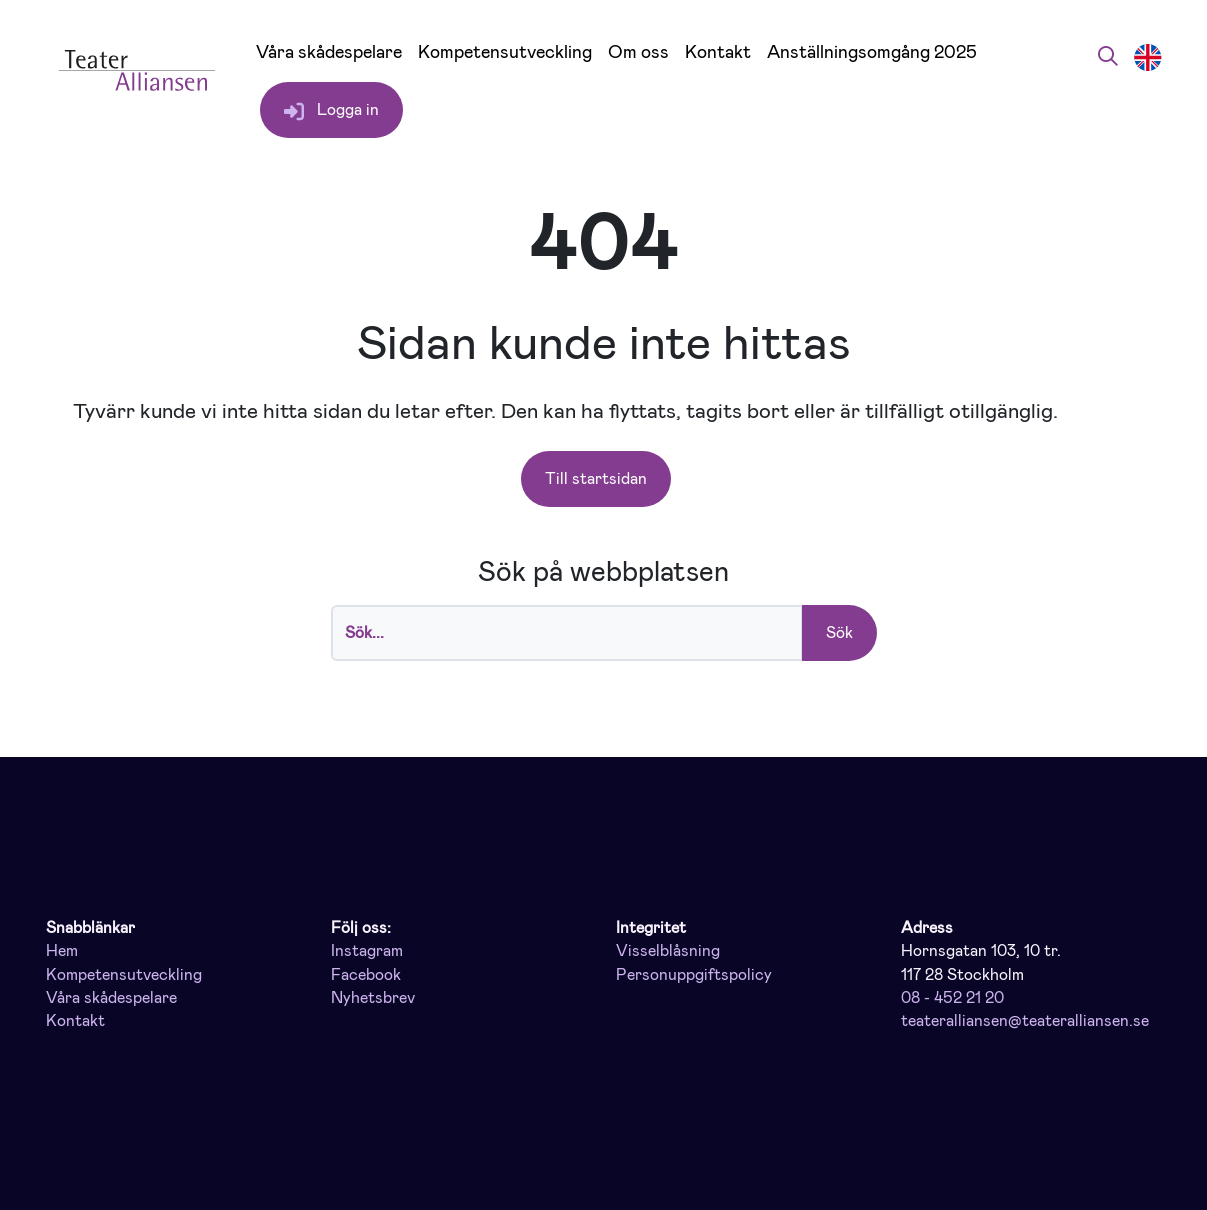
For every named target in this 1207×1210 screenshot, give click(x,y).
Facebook (366, 975)
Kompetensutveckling (505, 52)
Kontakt (718, 52)
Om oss (638, 52)
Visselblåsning (668, 951)
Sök (839, 632)
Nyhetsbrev (373, 998)
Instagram (367, 951)
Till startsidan (596, 478)
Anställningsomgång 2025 (872, 52)
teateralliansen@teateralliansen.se (1025, 1021)
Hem (62, 951)
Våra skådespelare (329, 52)
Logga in (331, 110)
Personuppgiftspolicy (694, 975)
